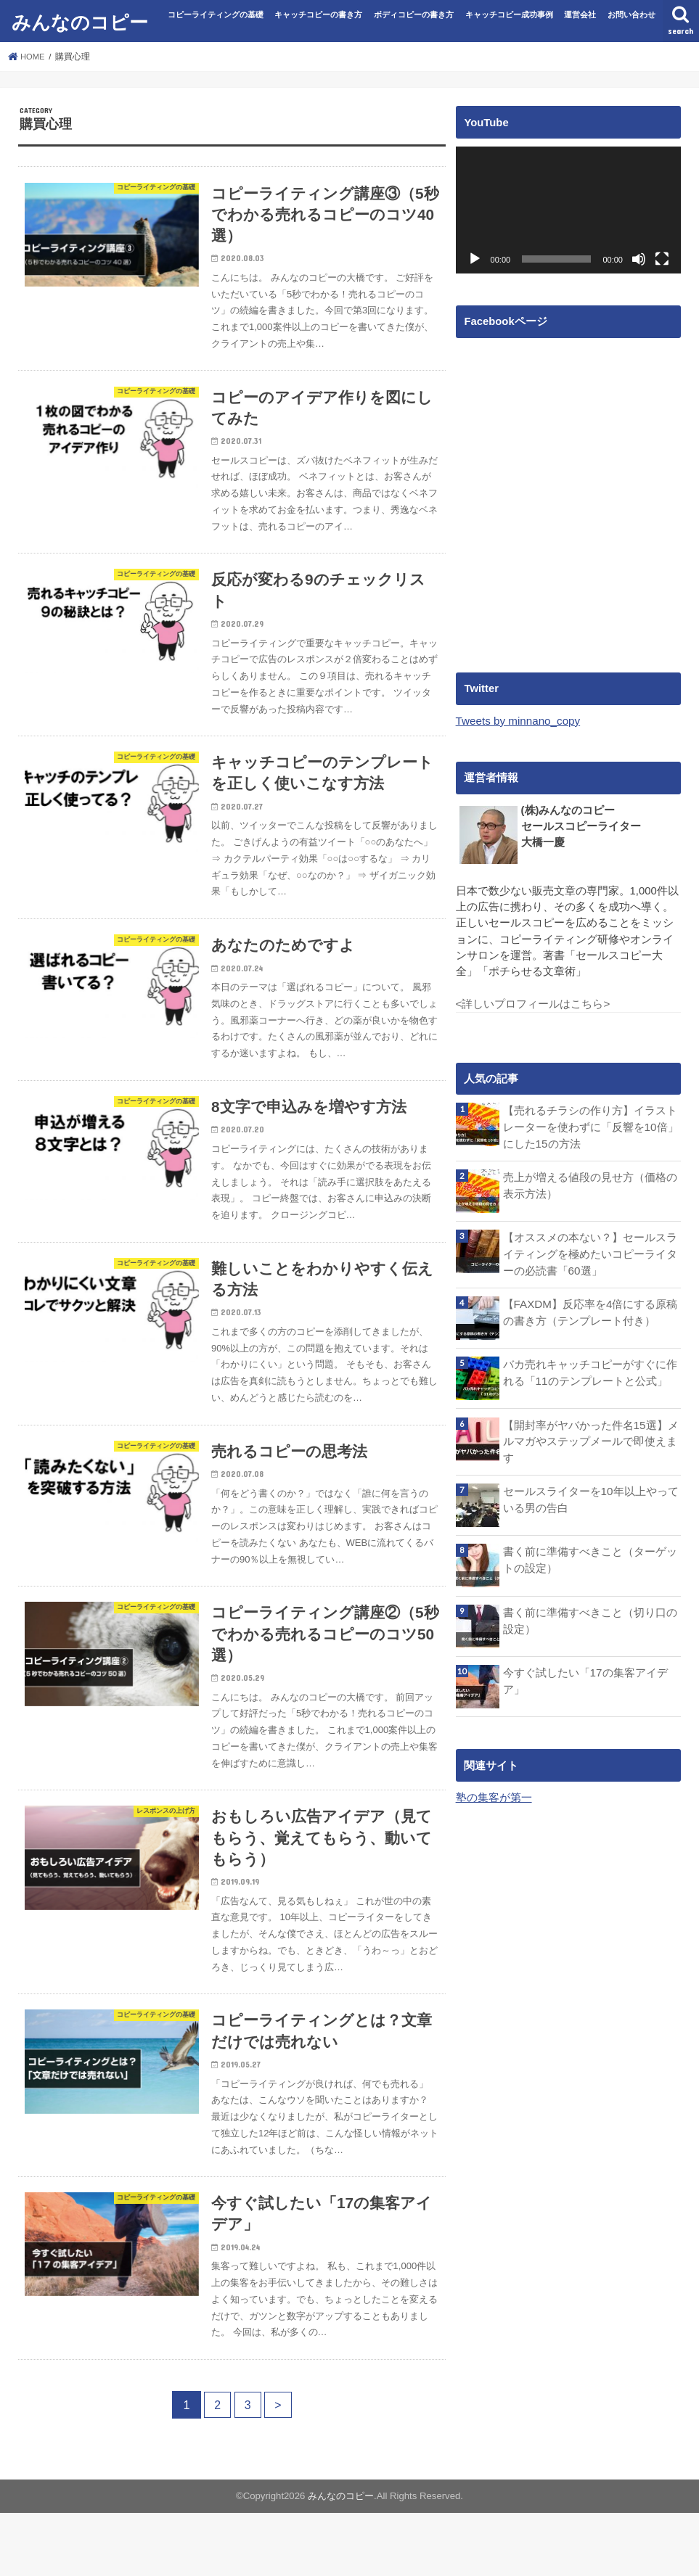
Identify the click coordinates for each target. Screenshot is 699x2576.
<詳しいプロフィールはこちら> (533, 1003)
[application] (568, 210)
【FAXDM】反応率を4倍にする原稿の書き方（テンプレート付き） (589, 1308)
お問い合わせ (631, 14)
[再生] (474, 259)
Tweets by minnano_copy (516, 721)
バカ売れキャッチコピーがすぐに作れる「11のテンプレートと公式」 (590, 1369)
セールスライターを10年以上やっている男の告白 (591, 1495)
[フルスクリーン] (662, 259)
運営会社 (580, 14)
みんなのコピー (80, 20)
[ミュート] (638, 259)
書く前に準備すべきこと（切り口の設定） (590, 1615)
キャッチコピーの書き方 (318, 14)
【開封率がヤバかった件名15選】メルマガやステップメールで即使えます (591, 1438)
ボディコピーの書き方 (414, 14)
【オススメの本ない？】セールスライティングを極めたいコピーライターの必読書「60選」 (590, 1251)
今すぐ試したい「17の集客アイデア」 (585, 1676)
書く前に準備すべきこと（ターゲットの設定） (590, 1555)
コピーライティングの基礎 (215, 14)
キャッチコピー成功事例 (509, 14)
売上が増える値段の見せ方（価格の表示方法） (590, 1183)
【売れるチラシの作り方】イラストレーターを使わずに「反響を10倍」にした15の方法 (591, 1126)
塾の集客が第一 (494, 1793)
